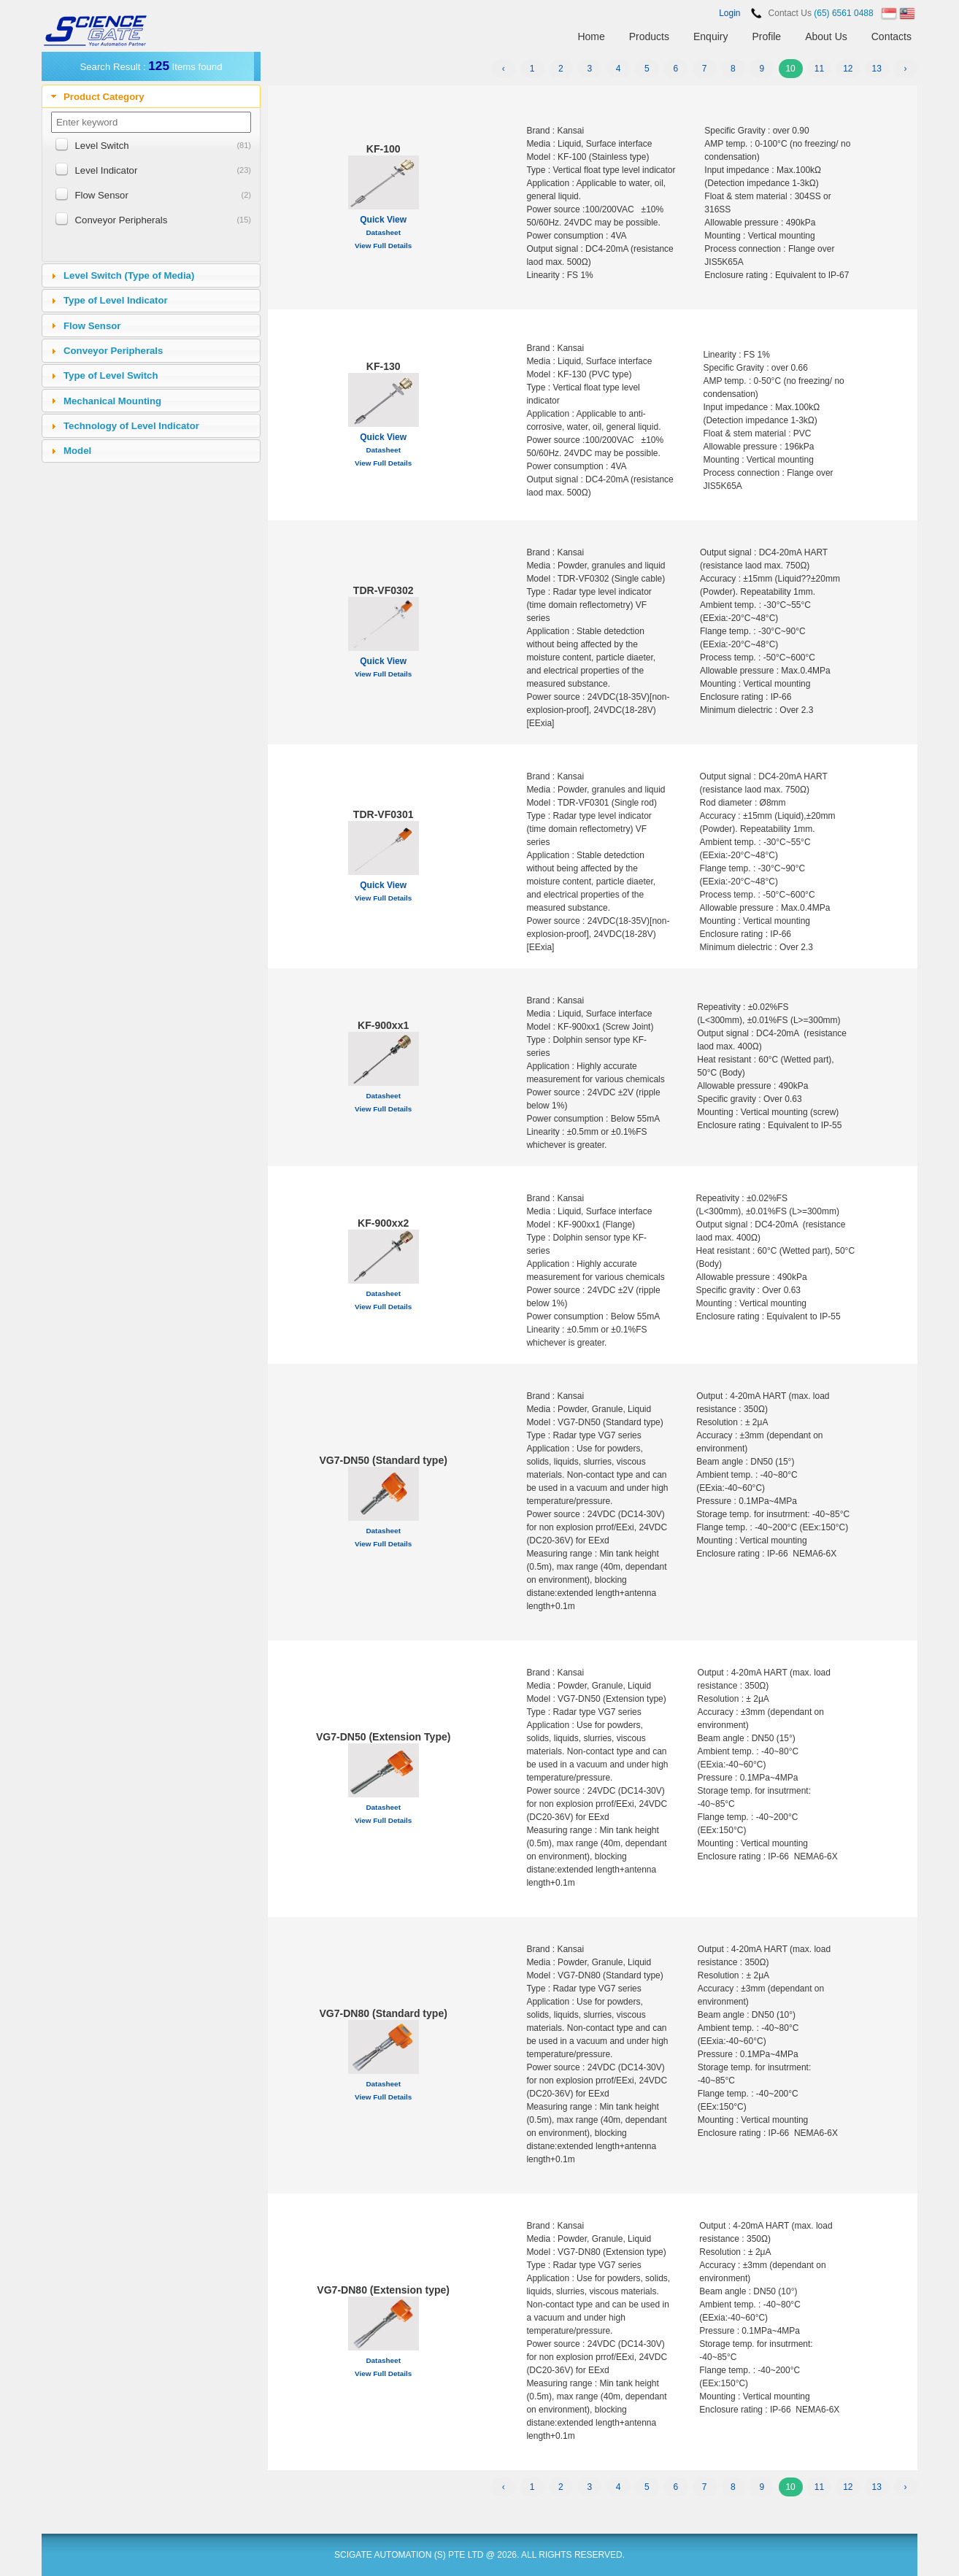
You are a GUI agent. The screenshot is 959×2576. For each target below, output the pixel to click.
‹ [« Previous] (503, 68)
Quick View (383, 220)
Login (729, 13)
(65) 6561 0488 (843, 13)
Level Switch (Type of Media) (128, 275)
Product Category (104, 96)
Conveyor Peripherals (121, 220)
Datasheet (383, 232)
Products (649, 36)
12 (847, 68)
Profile (766, 36)
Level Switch (102, 145)
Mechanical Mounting (112, 401)
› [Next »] (905, 68)
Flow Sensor (101, 195)
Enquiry (710, 36)
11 (819, 68)
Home (590, 36)
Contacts (891, 36)
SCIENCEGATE (96, 31)
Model (77, 450)
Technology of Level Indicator (131, 425)
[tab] (151, 96)
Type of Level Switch (110, 375)
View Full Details (383, 246)
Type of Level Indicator (115, 300)
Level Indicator (106, 170)
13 (876, 68)
